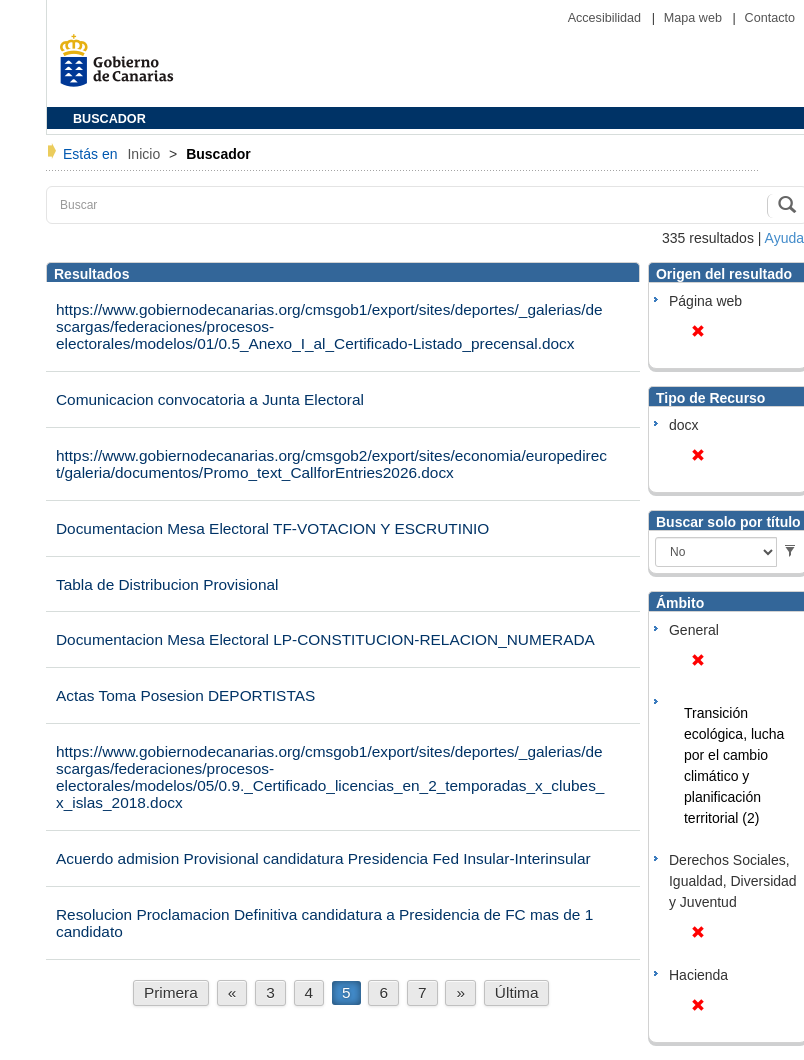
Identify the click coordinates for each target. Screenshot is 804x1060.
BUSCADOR (109, 119)
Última (517, 992)
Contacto (770, 18)
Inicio (145, 154)
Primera (171, 992)
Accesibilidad (606, 18)
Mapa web (695, 18)
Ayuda (784, 238)
